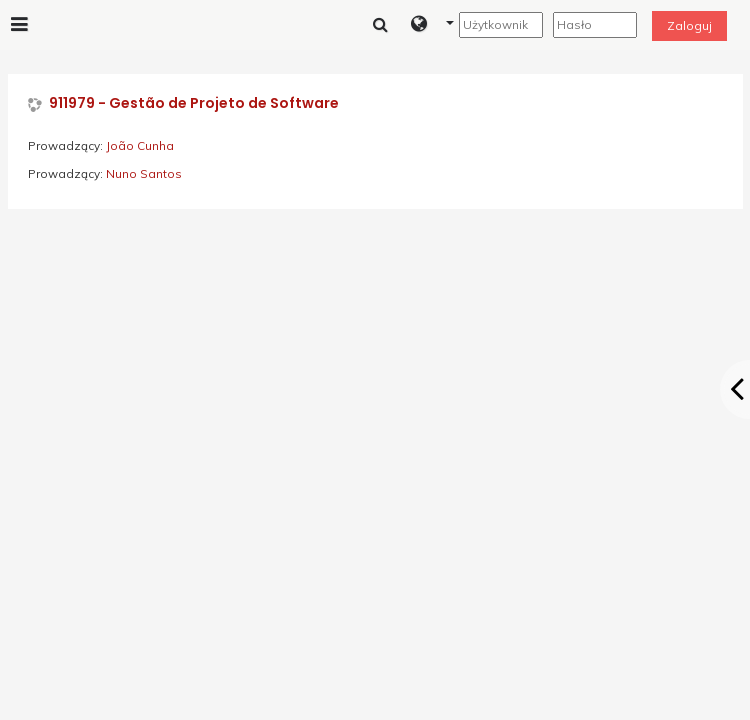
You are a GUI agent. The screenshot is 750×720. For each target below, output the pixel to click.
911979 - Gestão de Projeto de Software (194, 103)
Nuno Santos (144, 173)
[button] (432, 25)
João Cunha (140, 145)
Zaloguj (689, 25)
